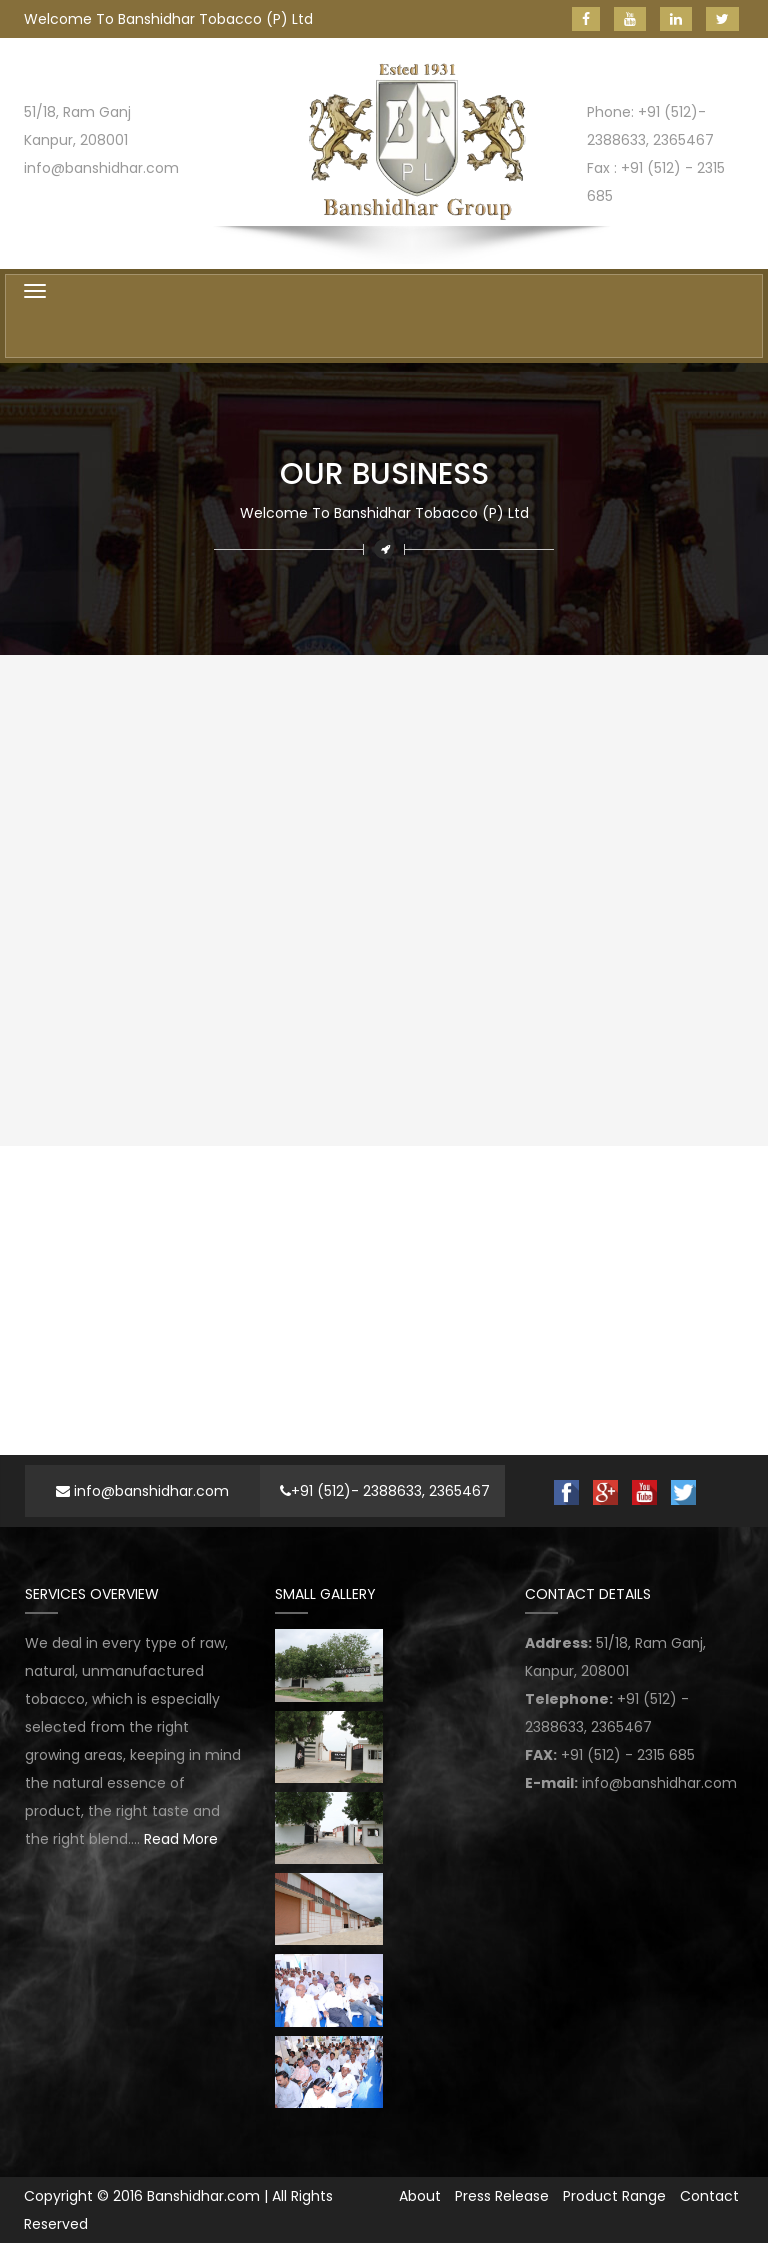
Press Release (502, 2196)
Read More (181, 1839)
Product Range (614, 2196)
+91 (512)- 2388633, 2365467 (385, 1491)
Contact (709, 2196)
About (420, 2196)
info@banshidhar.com (142, 1491)
